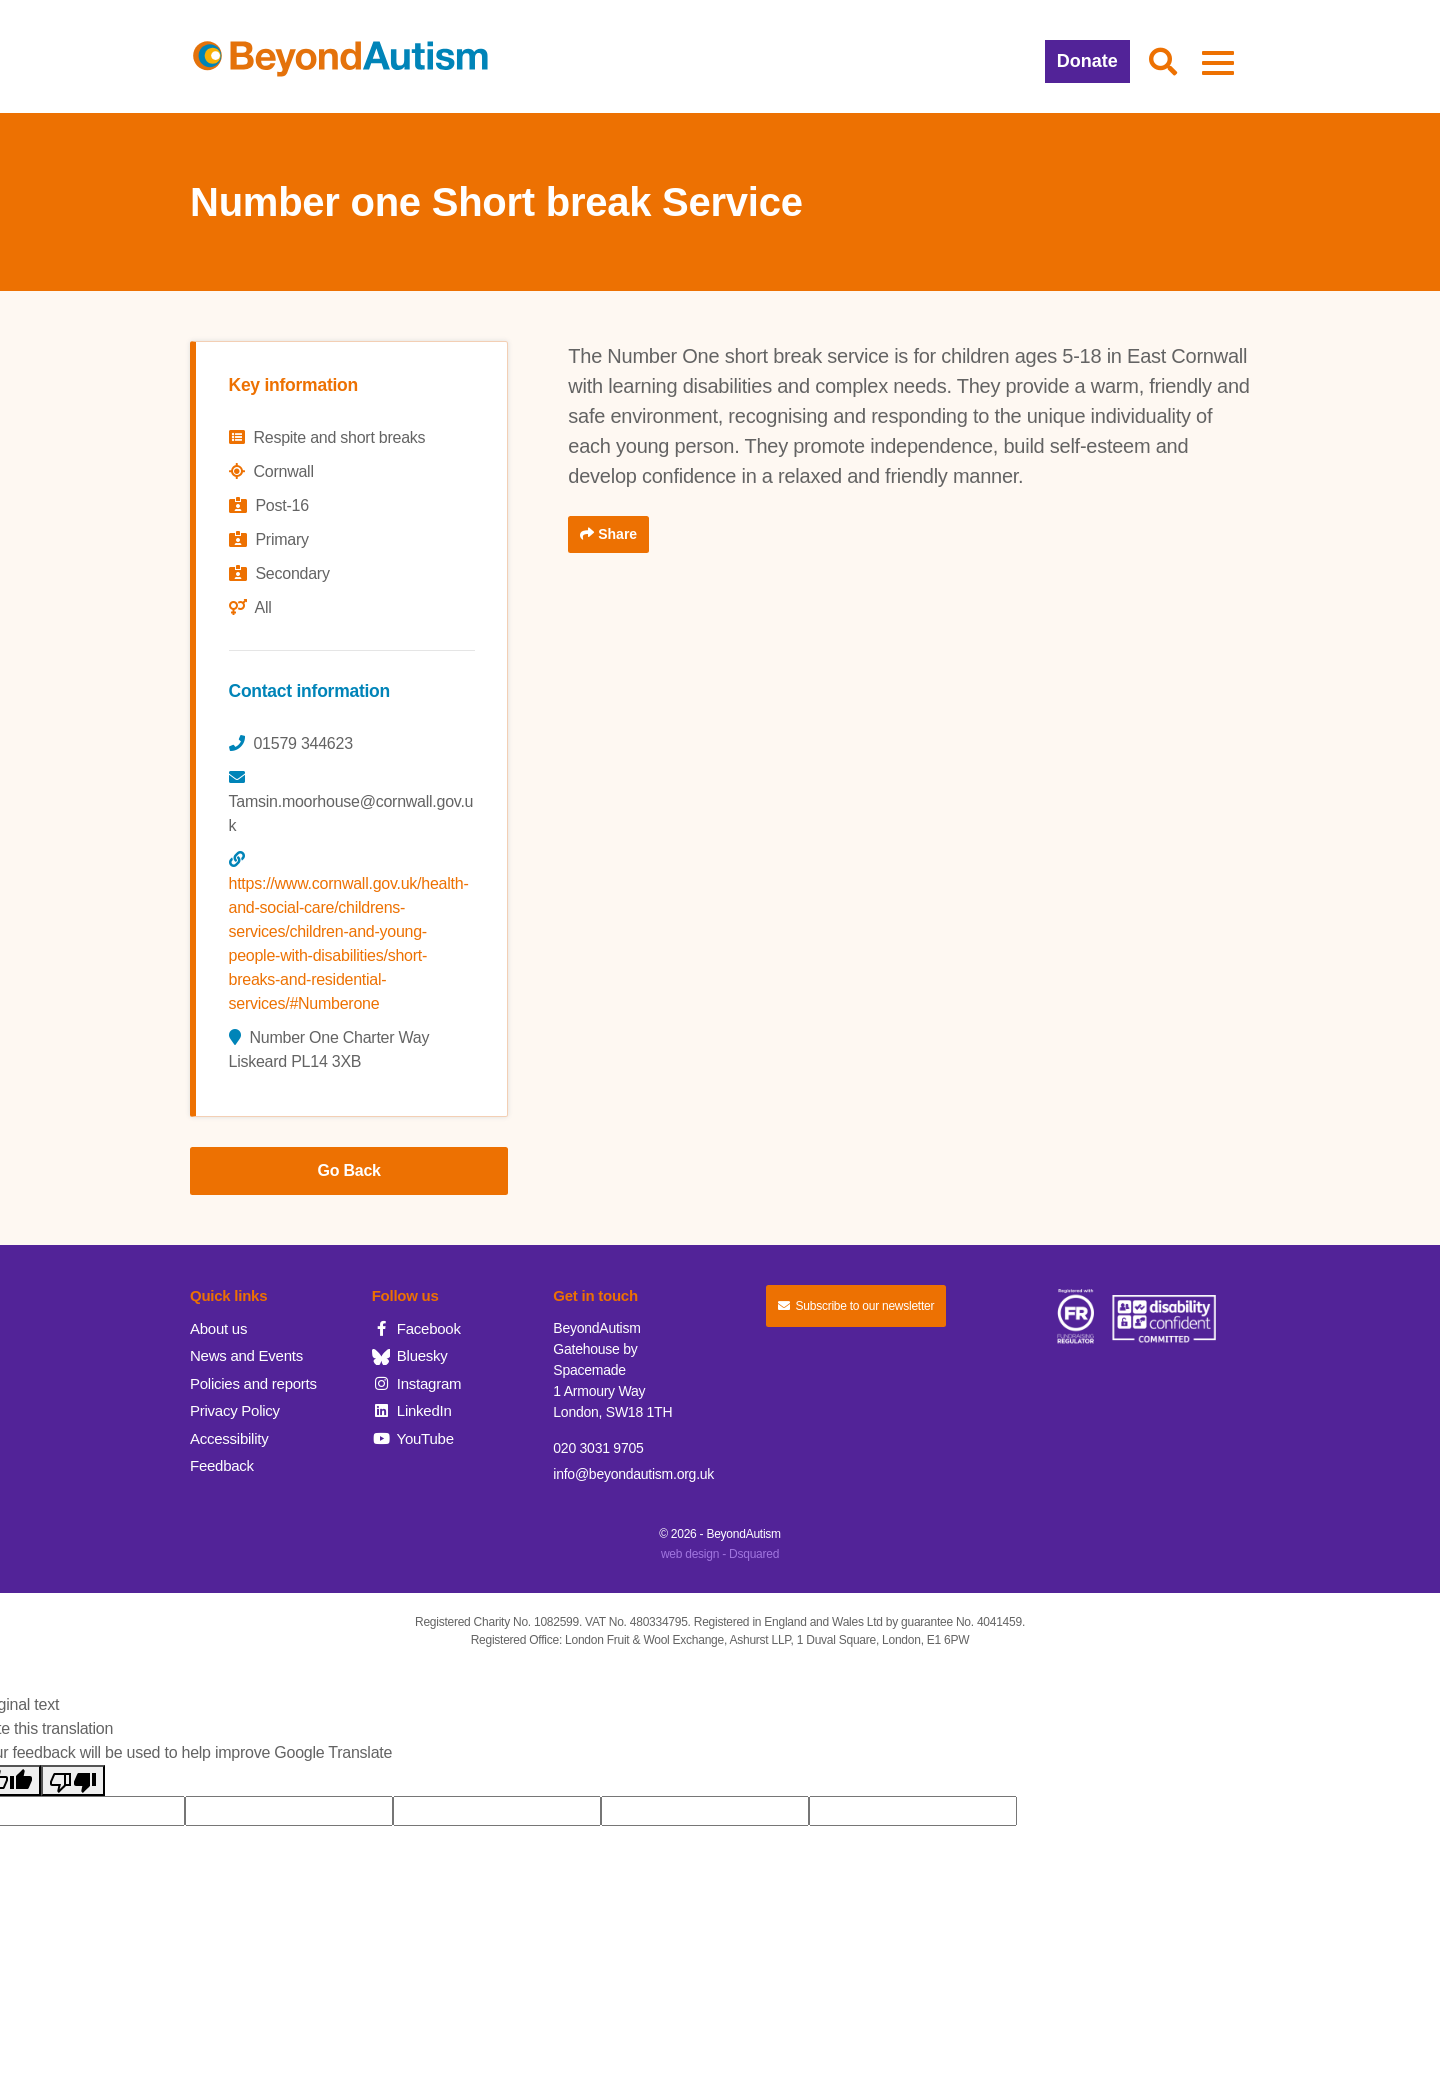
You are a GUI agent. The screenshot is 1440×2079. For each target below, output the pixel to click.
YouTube (413, 1438)
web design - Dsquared (720, 1554)
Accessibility (229, 1438)
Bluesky (410, 1355)
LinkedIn (412, 1410)
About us (218, 1328)
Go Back (349, 1170)
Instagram (417, 1383)
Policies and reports (253, 1383)
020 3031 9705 (598, 1448)
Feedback (222, 1465)
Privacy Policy (235, 1410)
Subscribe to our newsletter (856, 1306)
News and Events (246, 1355)
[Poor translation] (73, 1780)
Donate (1087, 61)
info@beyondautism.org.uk (633, 1474)
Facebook (416, 1328)
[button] (1163, 63)
